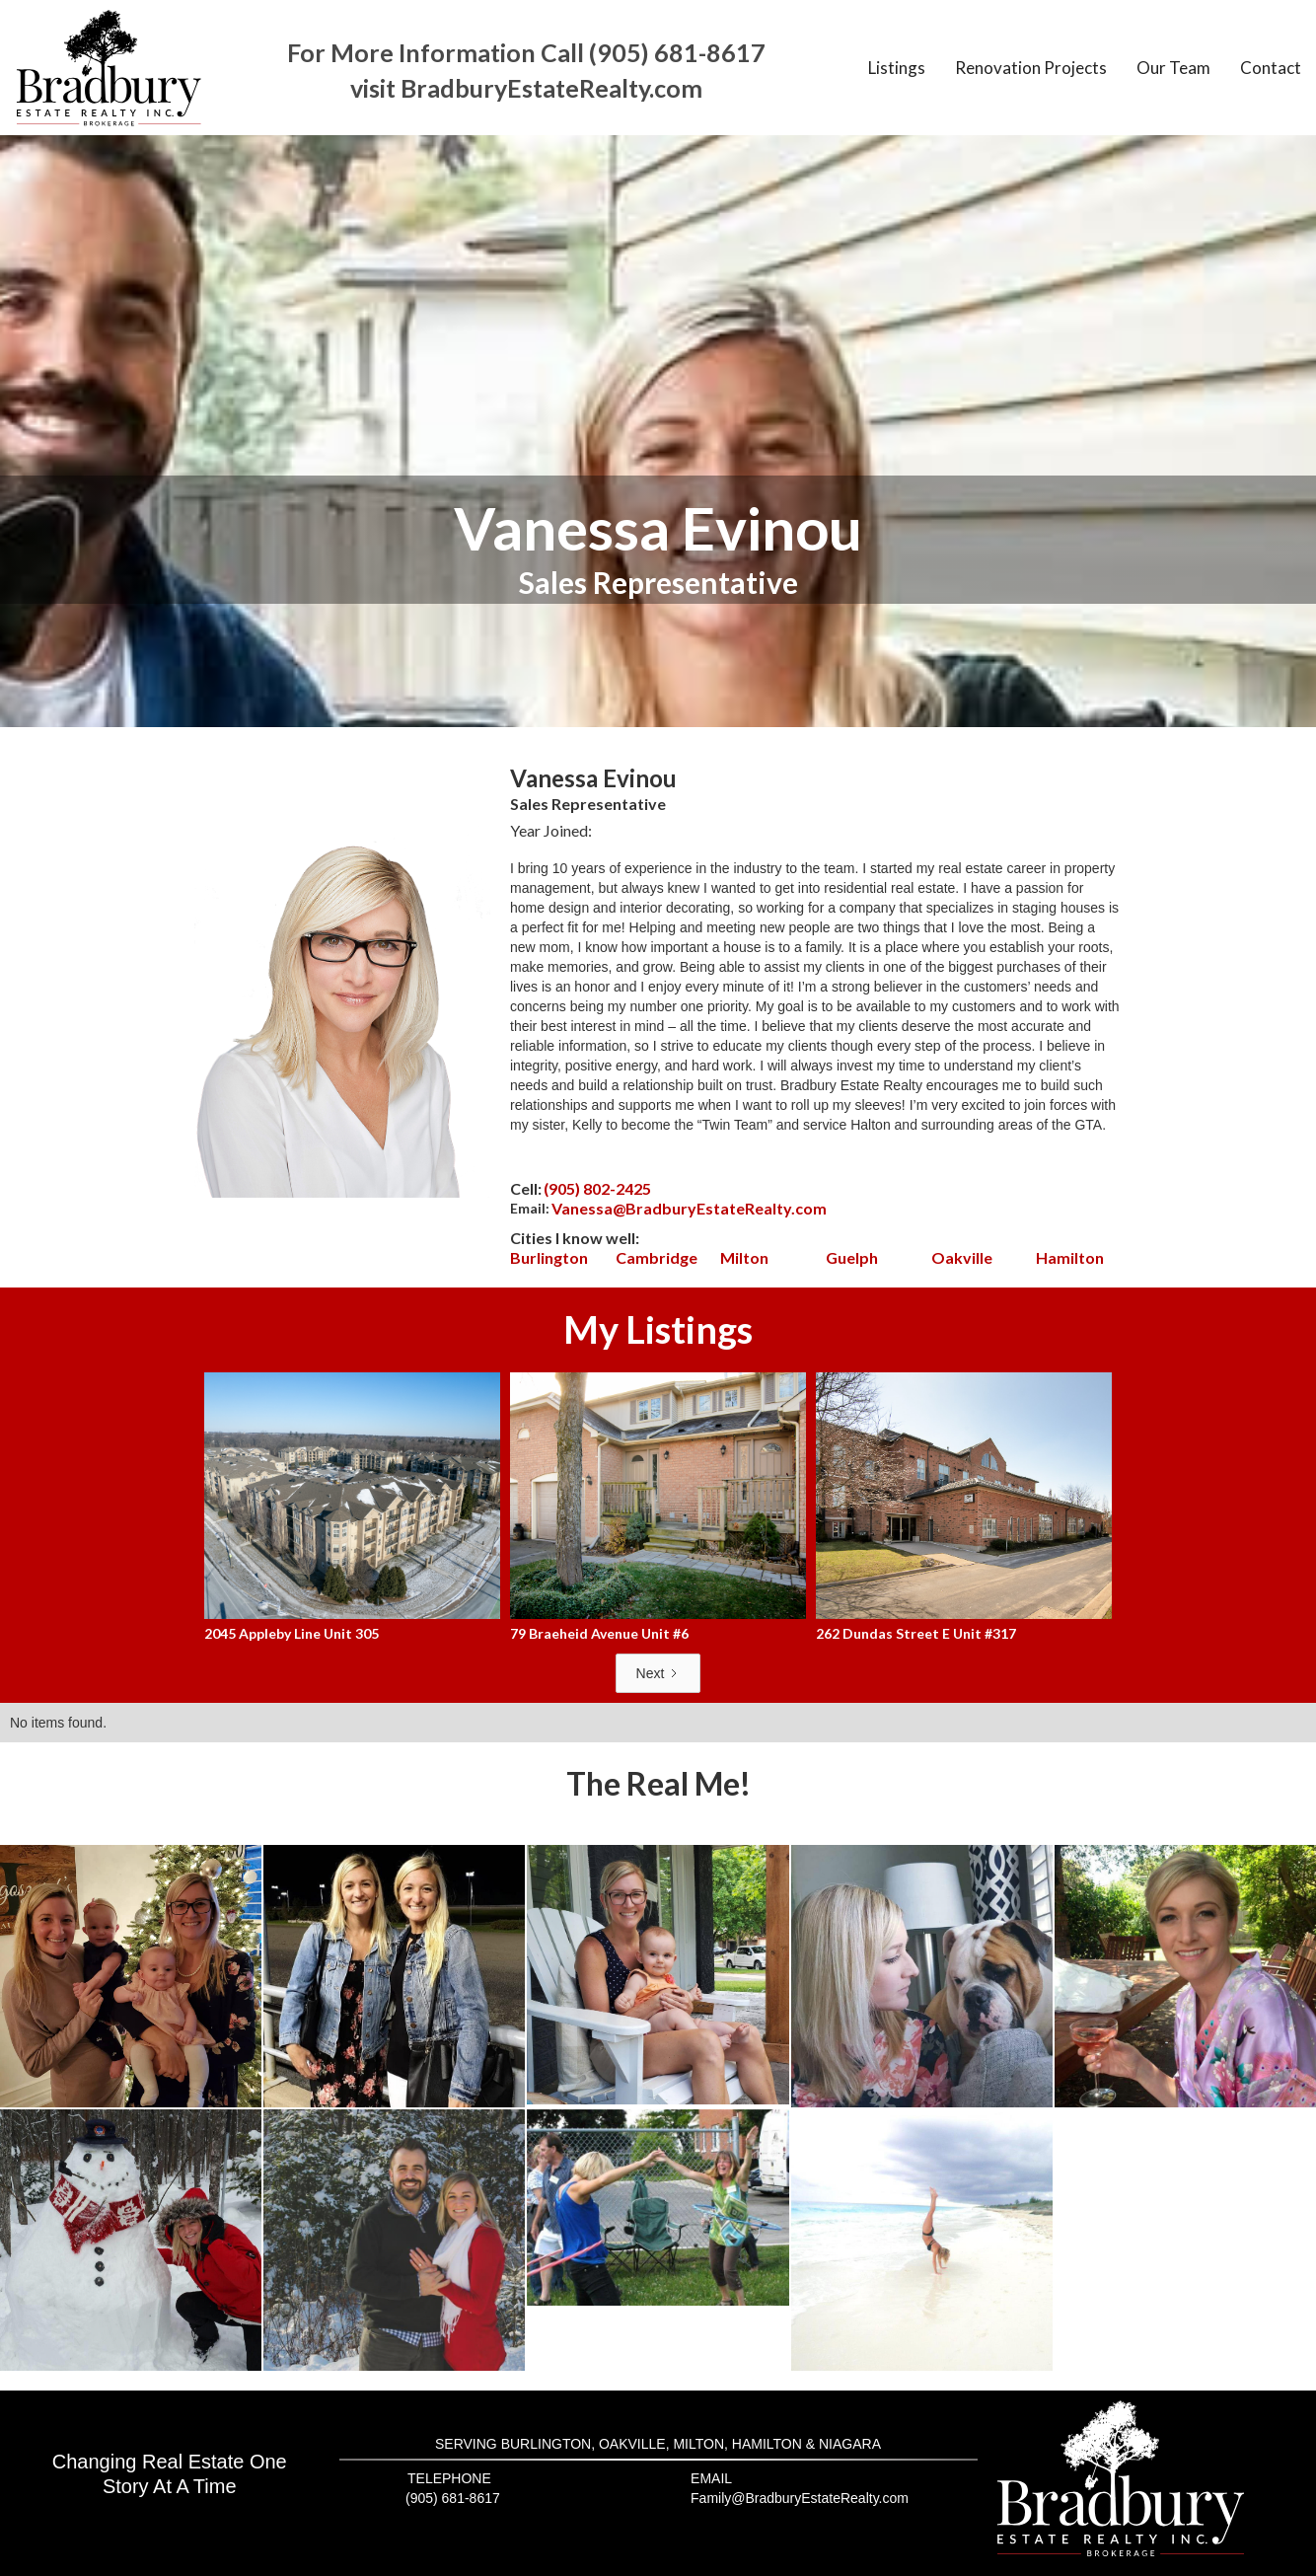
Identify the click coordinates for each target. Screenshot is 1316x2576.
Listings (896, 67)
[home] (108, 67)
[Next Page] (658, 1673)
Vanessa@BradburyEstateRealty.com (689, 1208)
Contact (1270, 67)
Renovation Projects (1031, 67)
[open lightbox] (130, 1975)
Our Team (1173, 67)
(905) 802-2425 (597, 1188)
